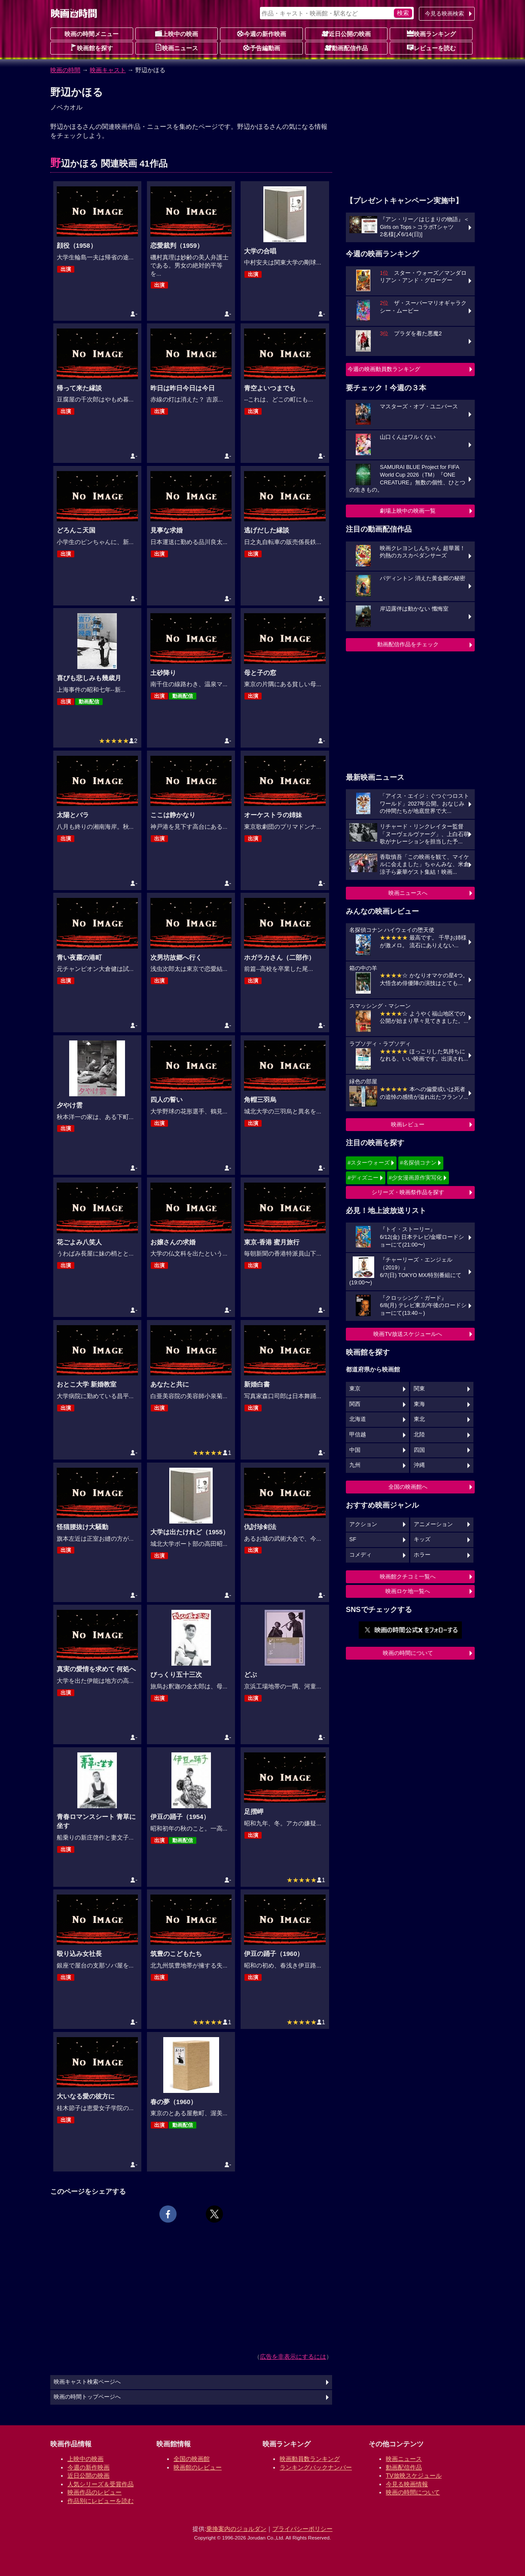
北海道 (357, 1419)
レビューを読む (431, 48)
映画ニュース (176, 48)
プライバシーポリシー (302, 2528)
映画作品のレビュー (94, 2492)
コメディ (360, 1555)
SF (352, 1539)
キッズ (422, 1539)
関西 (354, 1404)
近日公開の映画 (346, 33)
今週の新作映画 (261, 33)
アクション (363, 1524)
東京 (354, 1389)
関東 (419, 1389)
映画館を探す (91, 48)
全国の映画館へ (407, 1487)
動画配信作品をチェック (408, 644)
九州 (354, 1465)
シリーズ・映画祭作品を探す (408, 1192)
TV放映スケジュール (414, 2475)
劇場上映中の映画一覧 (408, 511)
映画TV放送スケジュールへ (407, 1334)
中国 (354, 1450)
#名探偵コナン (418, 1162)
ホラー (422, 1555)
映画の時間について (408, 1653)
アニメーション (433, 1524)
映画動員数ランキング (310, 2458)
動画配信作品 (346, 48)
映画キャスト (108, 70)
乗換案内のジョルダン (236, 2528)
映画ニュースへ (407, 893)
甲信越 (357, 1435)
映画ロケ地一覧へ (407, 1591)
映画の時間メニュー (91, 33)
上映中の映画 (176, 33)
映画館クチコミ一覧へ (408, 1576)
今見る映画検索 (444, 13)
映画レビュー (407, 1124)
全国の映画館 (192, 2458)
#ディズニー (363, 1177)
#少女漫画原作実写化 (415, 1177)
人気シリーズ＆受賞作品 (100, 2484)
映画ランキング (431, 33)
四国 (419, 1450)
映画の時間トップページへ (87, 2397)
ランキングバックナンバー (316, 2467)
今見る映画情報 (407, 2484)
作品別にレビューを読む (100, 2500)
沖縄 (419, 1465)
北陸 (419, 1435)
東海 (419, 1404)
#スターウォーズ (369, 1162)
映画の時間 (65, 70)
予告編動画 (261, 48)
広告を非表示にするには (293, 2356)
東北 (419, 1419)
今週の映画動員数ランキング (384, 369)
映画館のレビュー (198, 2467)
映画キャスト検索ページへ (87, 2382)
